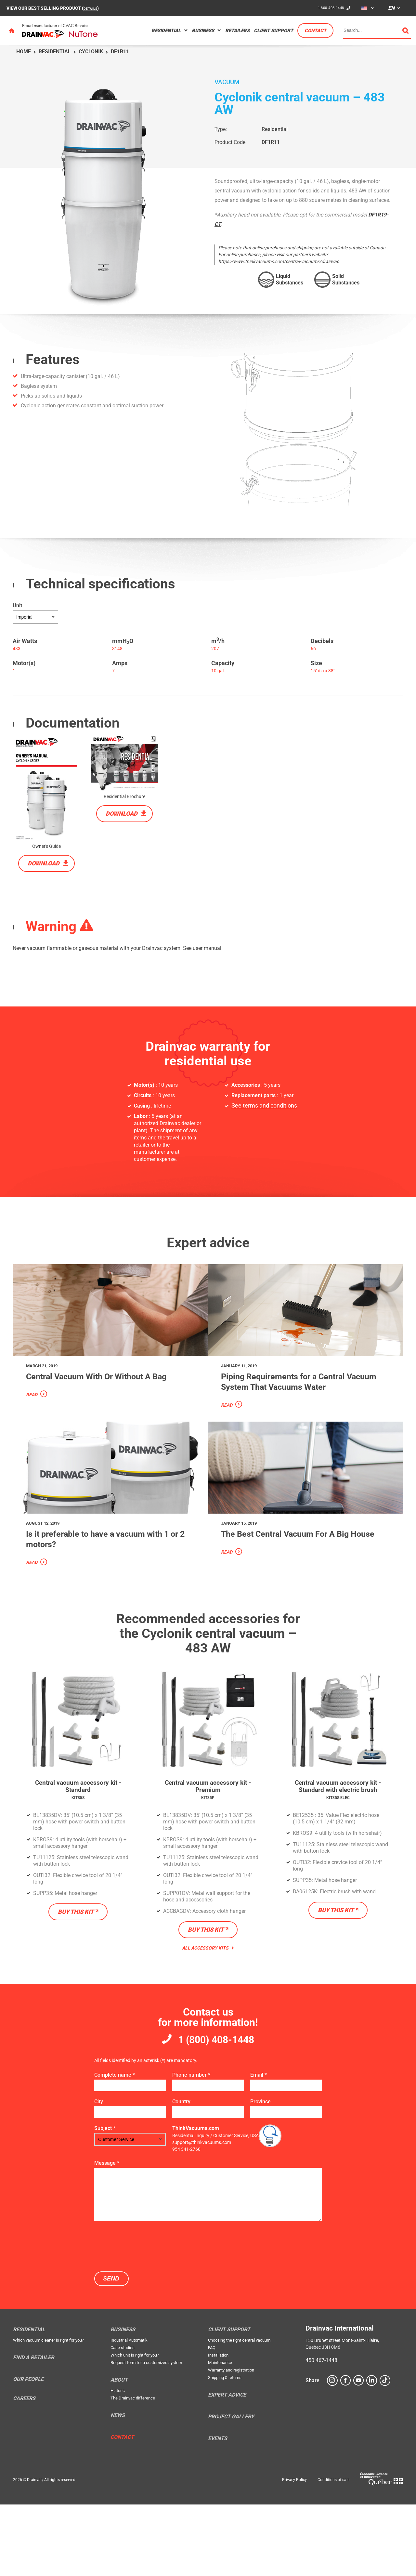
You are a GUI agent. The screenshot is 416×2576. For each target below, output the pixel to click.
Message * (106, 2235)
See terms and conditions (260, 1106)
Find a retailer (33, 2429)
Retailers (237, 30)
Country (181, 2173)
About (119, 2451)
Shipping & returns (224, 2449)
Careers (24, 2470)
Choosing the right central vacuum (239, 2412)
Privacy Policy (294, 2551)
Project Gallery (231, 2488)
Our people (28, 2451)
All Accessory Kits (208, 2015)
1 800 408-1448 (328, 7)
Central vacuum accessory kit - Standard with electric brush (338, 1857)
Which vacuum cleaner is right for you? (48, 2412)
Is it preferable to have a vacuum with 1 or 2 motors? (101, 1603)
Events (217, 2510)
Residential (166, 30)
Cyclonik (91, 51)
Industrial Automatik (129, 2412)
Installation (218, 2427)
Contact (315, 30)
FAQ (211, 2419)
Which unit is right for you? (134, 2427)
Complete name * (114, 2147)
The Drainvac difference (132, 2469)
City (98, 2173)
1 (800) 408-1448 (216, 2109)
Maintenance (220, 2434)
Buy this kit (76, 1979)
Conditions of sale (333, 2551)
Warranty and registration (231, 2441)
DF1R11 (271, 142)
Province (260, 2173)
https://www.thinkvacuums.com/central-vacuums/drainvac (278, 261)
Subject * (104, 2200)
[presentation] (143, 2317)
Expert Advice (227, 2466)
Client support (273, 30)
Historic (117, 2462)
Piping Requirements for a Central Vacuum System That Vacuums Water (300, 1413)
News (117, 2487)
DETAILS (92, 8)
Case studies (122, 2419)
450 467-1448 (321, 2432)
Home (23, 51)
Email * (258, 2147)
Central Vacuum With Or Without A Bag (106, 1408)
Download (43, 863)
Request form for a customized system (146, 2434)
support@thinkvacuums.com (201, 2214)
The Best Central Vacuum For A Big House (303, 1603)
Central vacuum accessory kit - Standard (78, 1853)
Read (31, 1432)
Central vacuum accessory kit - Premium (208, 1853)
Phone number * (191, 2147)
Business (203, 30)
